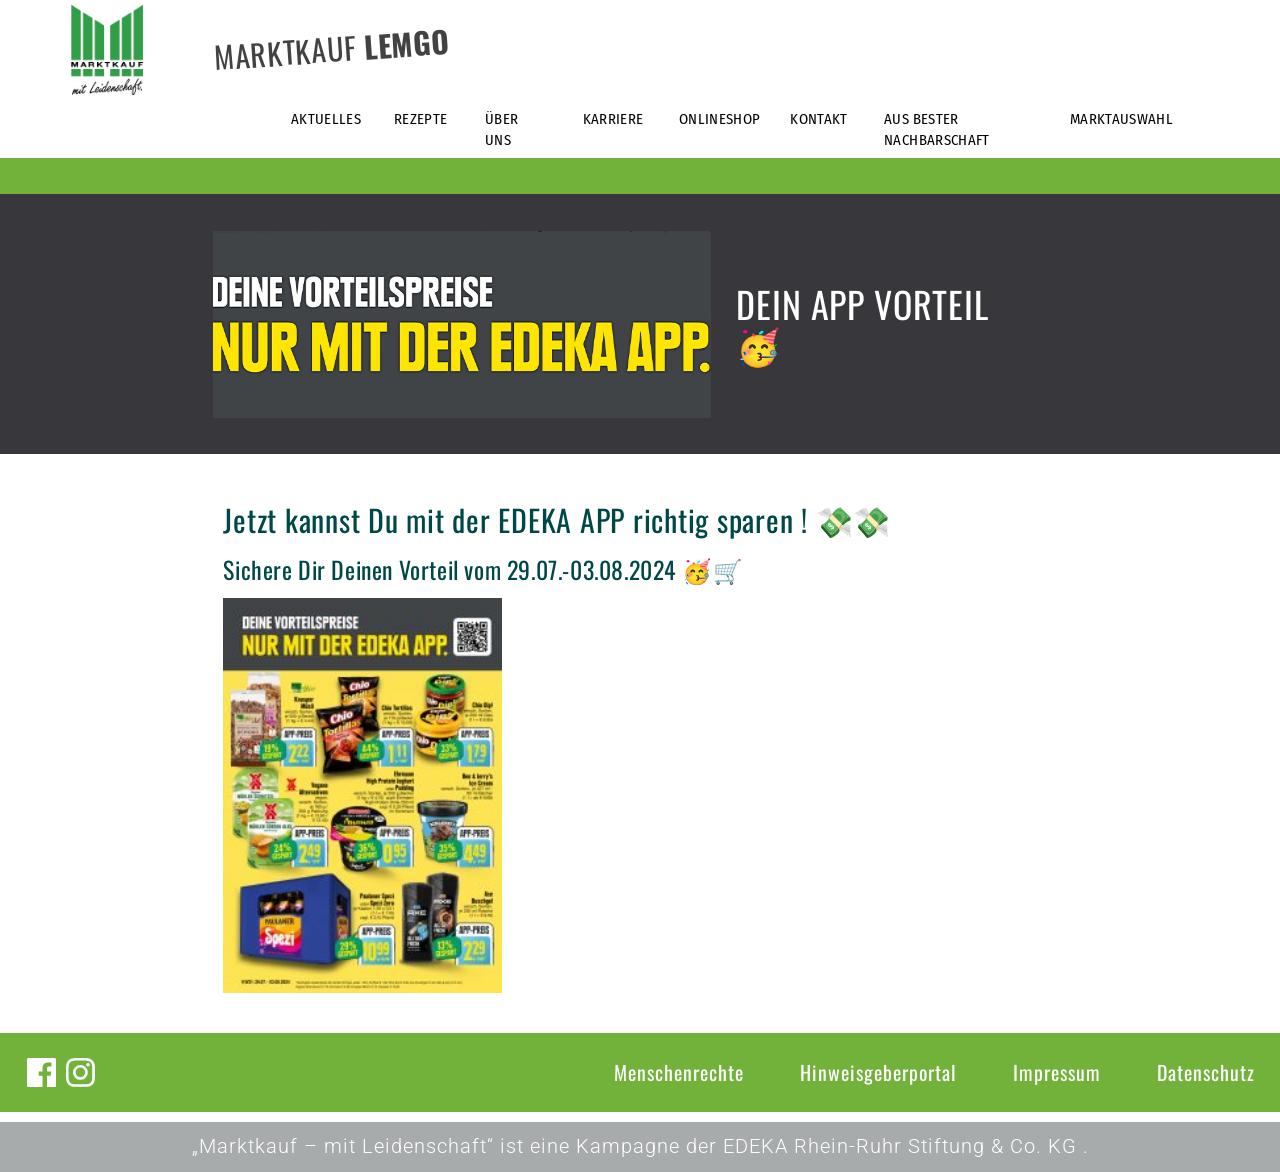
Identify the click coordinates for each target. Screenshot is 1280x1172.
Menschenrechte (679, 1072)
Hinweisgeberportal (878, 1072)
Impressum (1057, 1072)
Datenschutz (1206, 1072)
